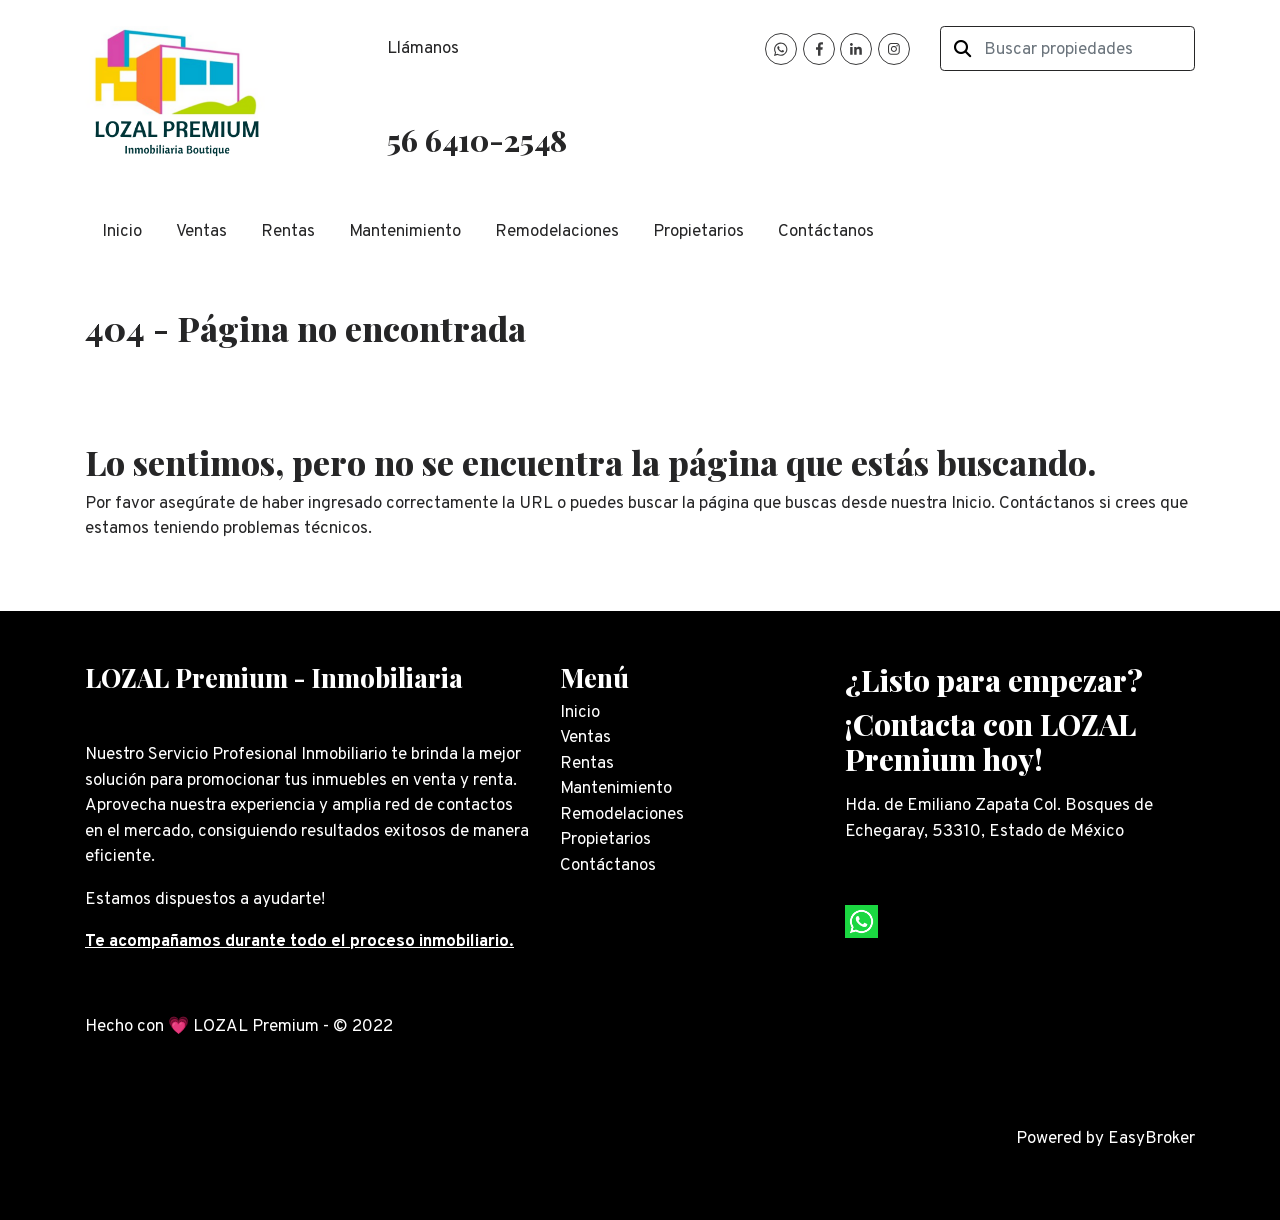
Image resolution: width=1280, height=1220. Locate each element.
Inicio (122, 232)
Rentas (288, 232)
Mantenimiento (405, 232)
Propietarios (698, 232)
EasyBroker (1151, 1139)
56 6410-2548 (477, 139)
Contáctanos (826, 232)
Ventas (201, 232)
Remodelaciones (557, 232)
